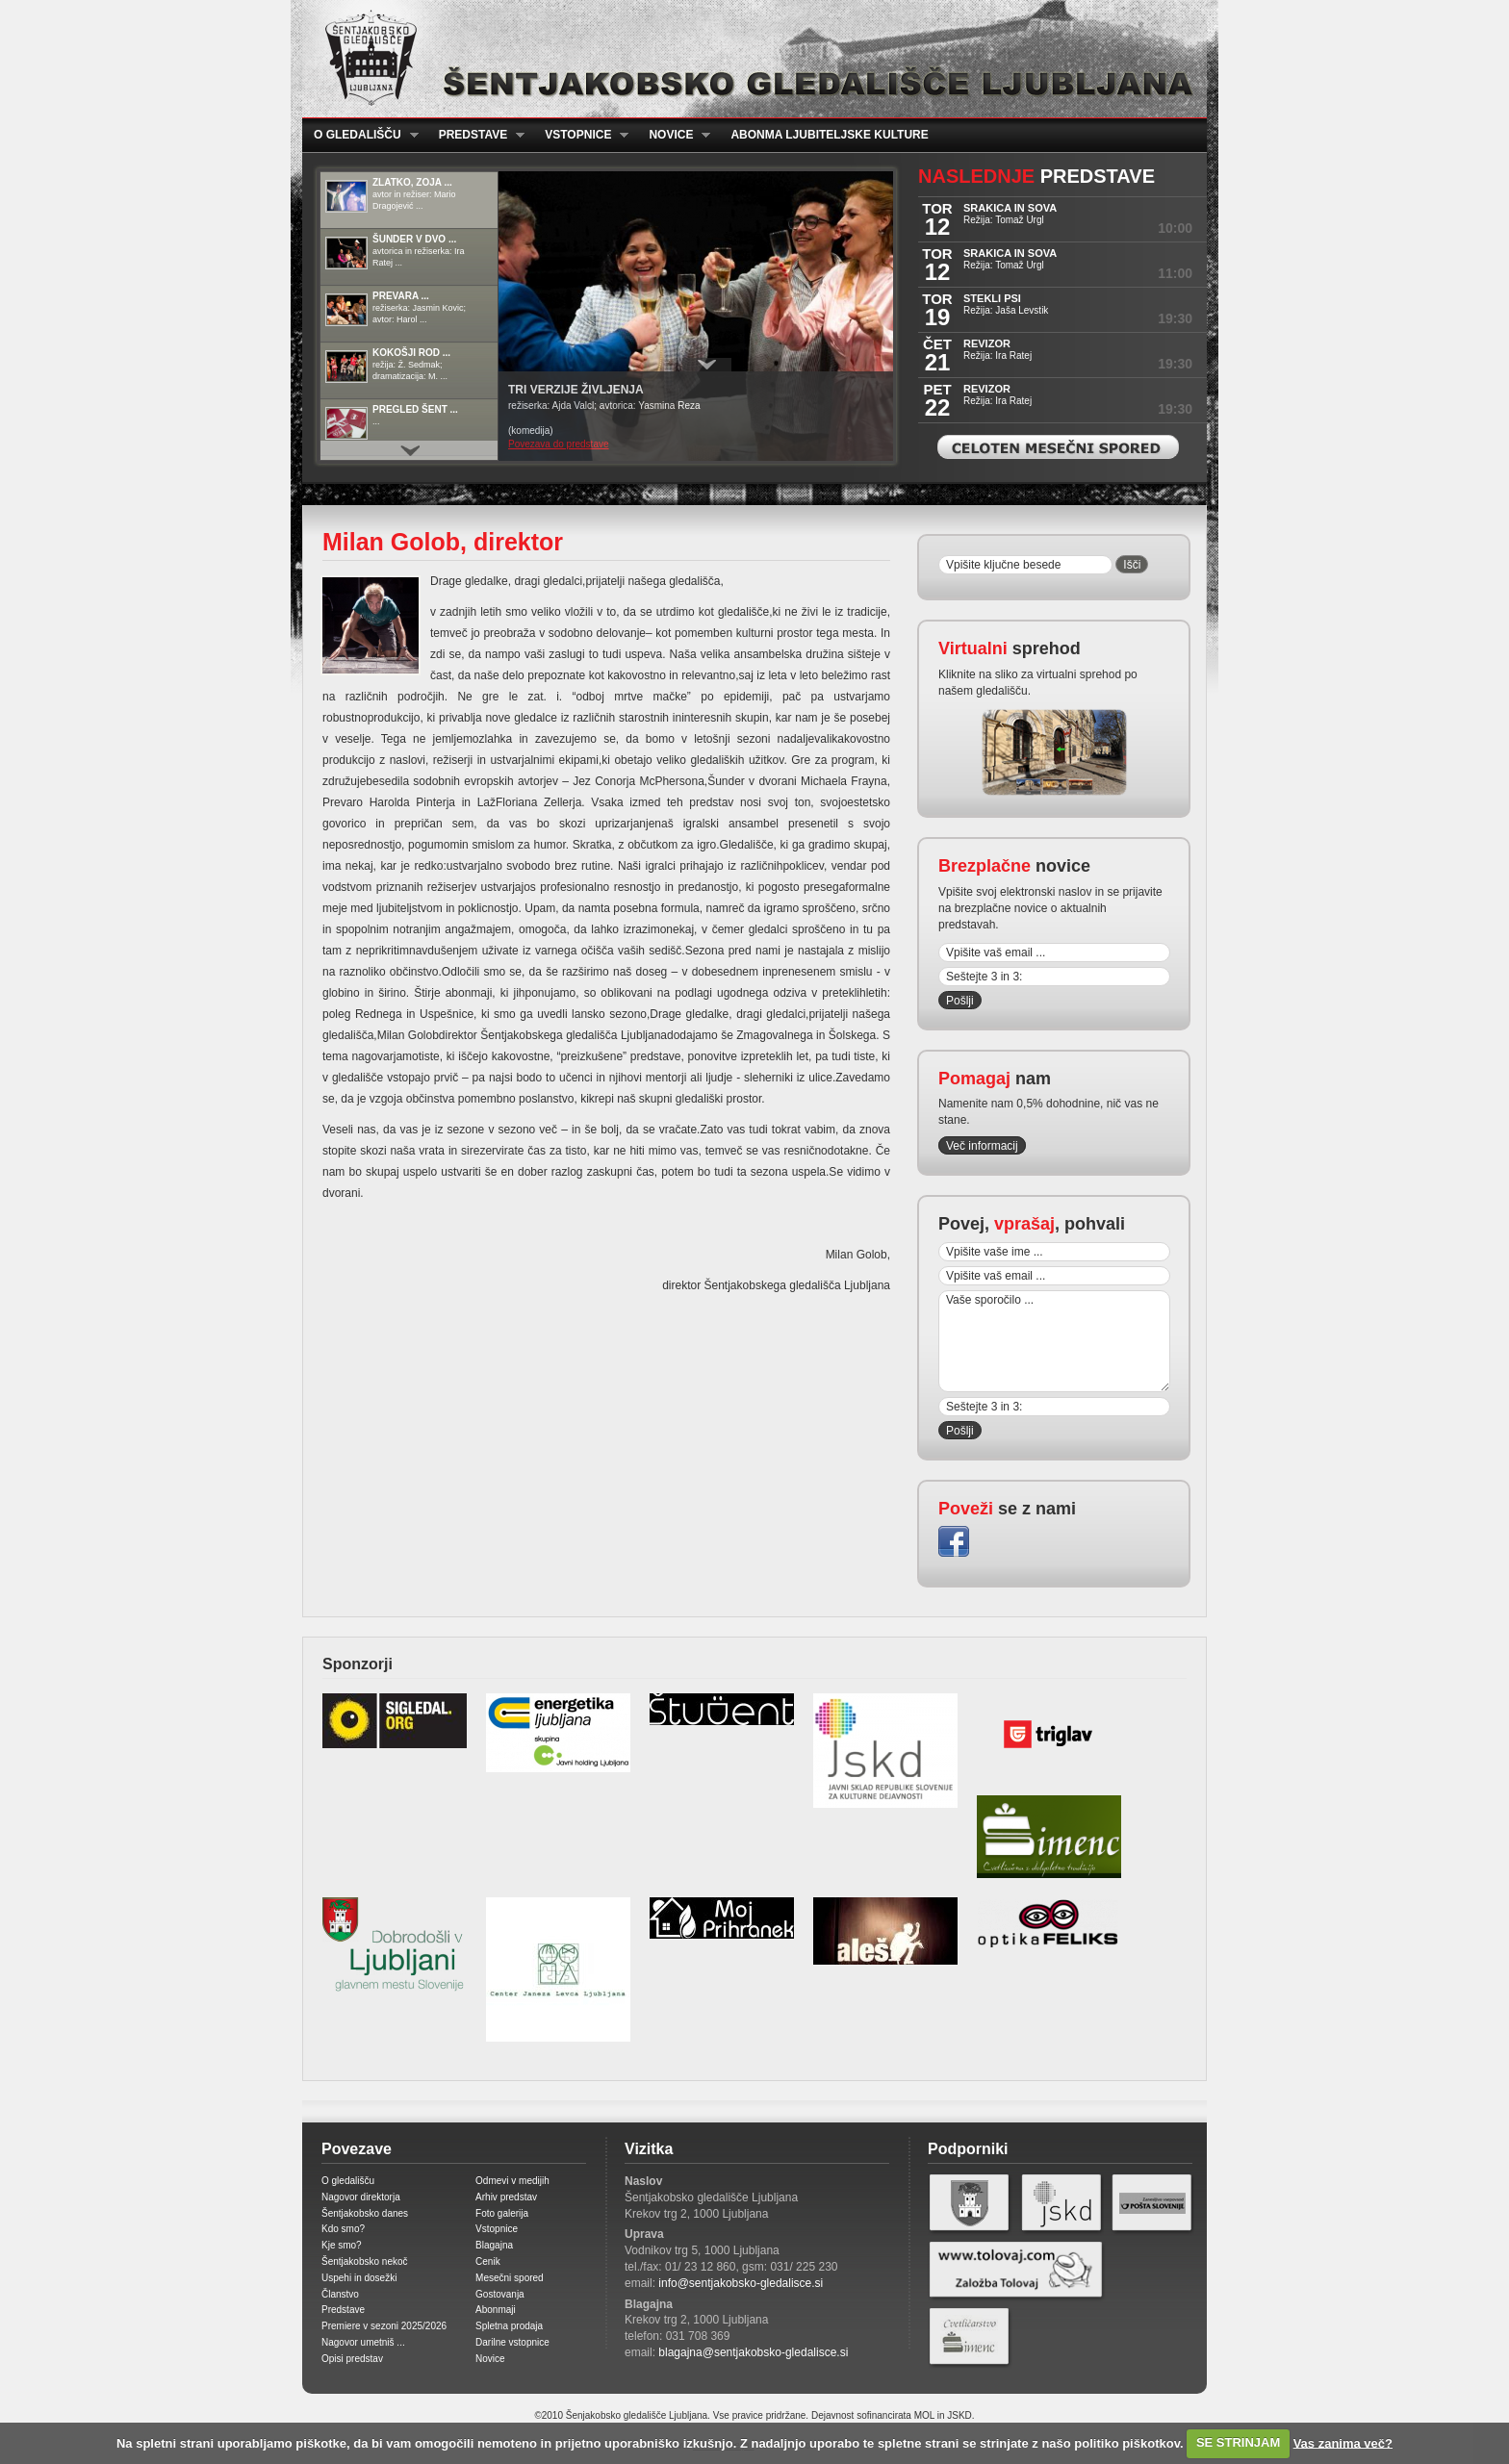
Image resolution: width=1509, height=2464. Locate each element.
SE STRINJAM (1238, 2442)
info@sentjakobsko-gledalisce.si (740, 2283)
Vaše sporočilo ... (1054, 1341)
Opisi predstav (352, 2358)
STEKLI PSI (992, 298)
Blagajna (494, 2245)
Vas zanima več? (1343, 2442)
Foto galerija (501, 2213)
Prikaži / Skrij (706, 364)
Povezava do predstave (558, 444)
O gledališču (360, 135)
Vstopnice (580, 135)
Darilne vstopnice (512, 2342)
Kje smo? (341, 2245)
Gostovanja (499, 2294)
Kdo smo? (343, 2228)
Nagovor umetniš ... (363, 2342)
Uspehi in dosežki (358, 2278)
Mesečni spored (509, 2278)
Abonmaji (495, 2309)
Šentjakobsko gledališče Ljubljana (750, 58)
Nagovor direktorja (360, 2197)
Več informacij (982, 1146)
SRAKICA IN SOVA (1010, 208)
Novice (673, 135)
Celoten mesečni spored (1058, 447)
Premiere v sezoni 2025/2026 (384, 2326)
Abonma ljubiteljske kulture (829, 134)
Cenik (487, 2261)
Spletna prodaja (509, 2326)
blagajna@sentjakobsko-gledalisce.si (753, 2352)
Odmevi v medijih (512, 2180)
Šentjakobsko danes (364, 2213)
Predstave (476, 135)
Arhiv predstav (506, 2197)
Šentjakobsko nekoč (364, 2261)
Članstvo (340, 2294)
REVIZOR (986, 343)
